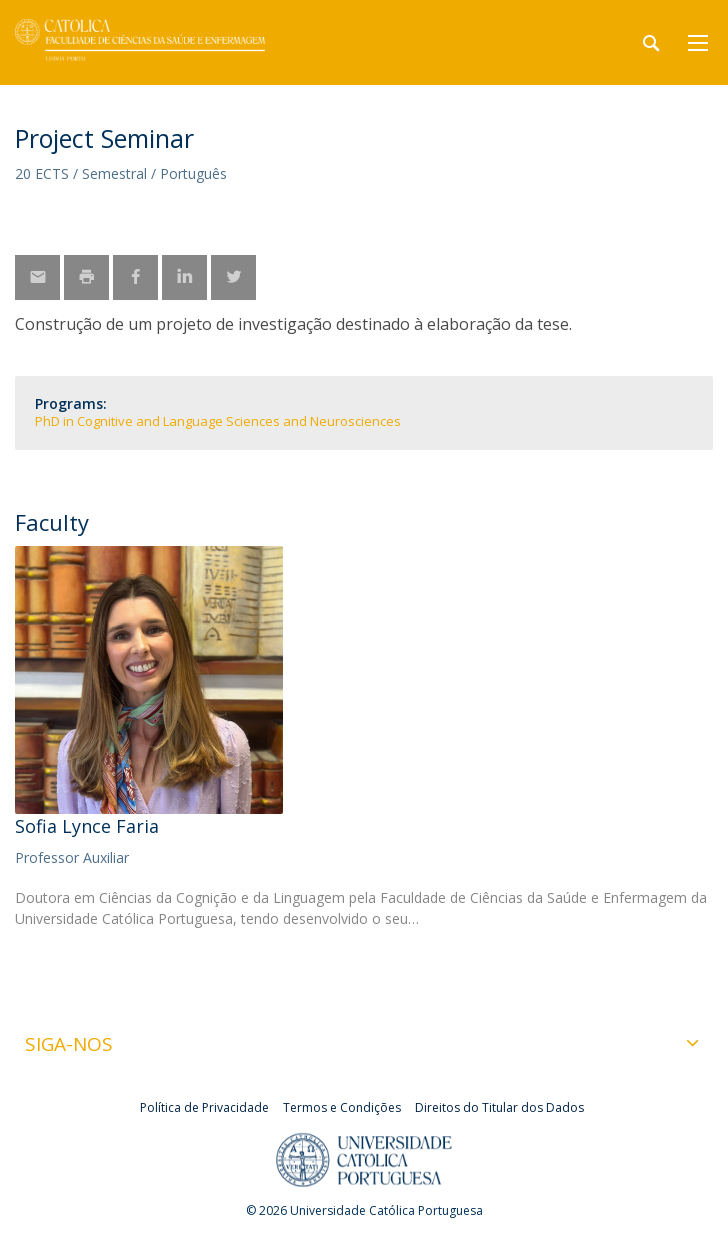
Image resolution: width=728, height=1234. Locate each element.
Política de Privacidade (204, 1107)
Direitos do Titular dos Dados (499, 1107)
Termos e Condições (342, 1107)
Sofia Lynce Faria (87, 826)
